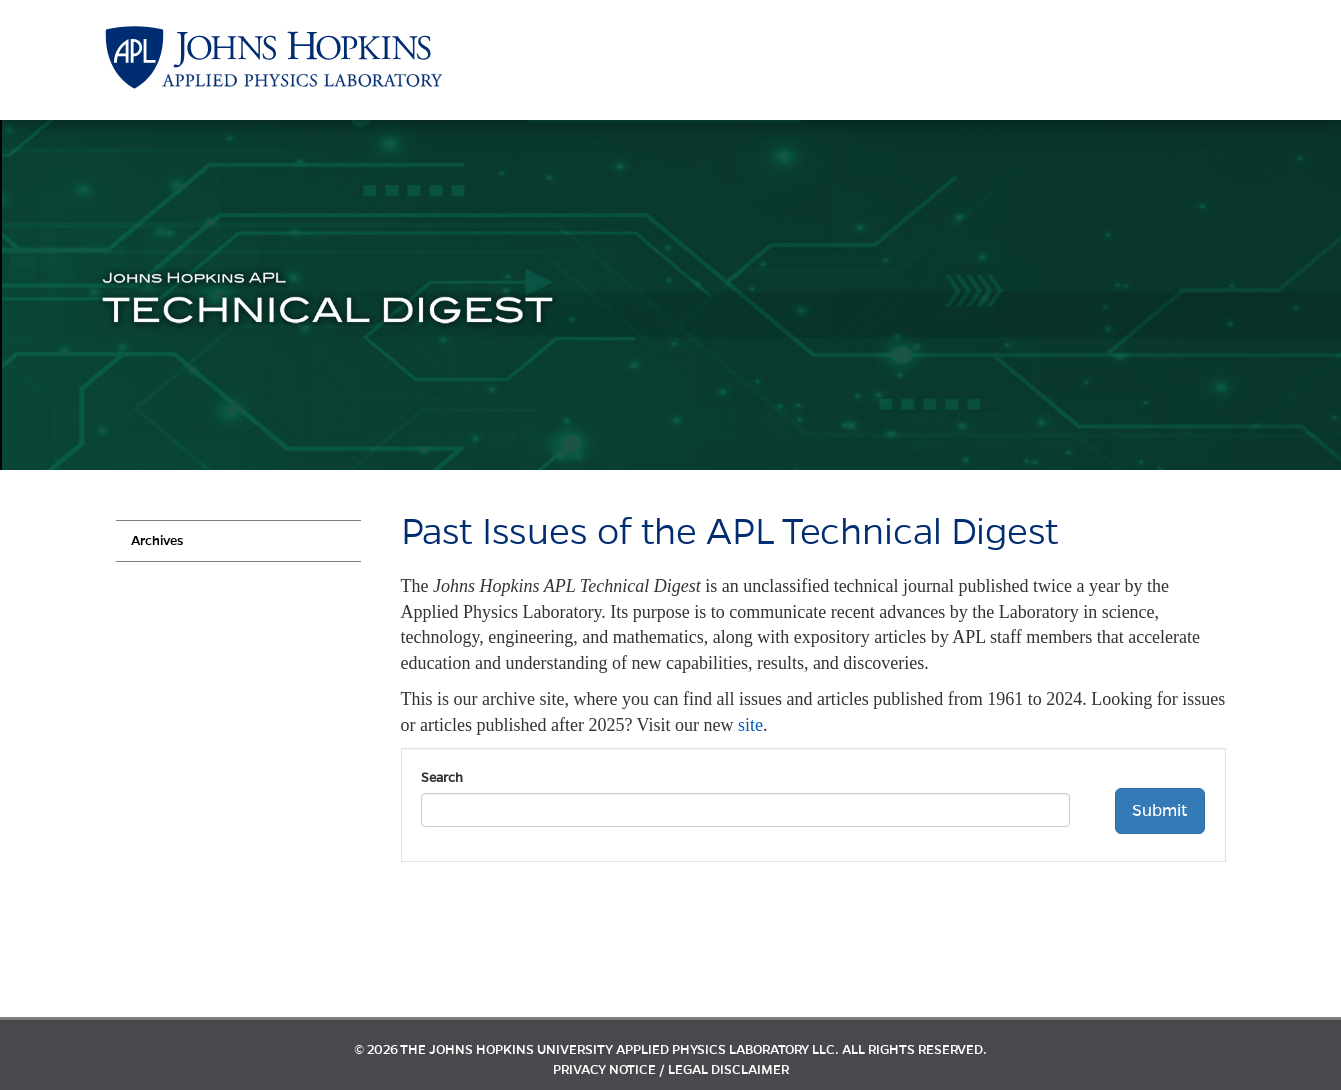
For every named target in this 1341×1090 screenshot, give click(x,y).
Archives (157, 541)
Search (442, 778)
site (750, 725)
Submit (1160, 811)
